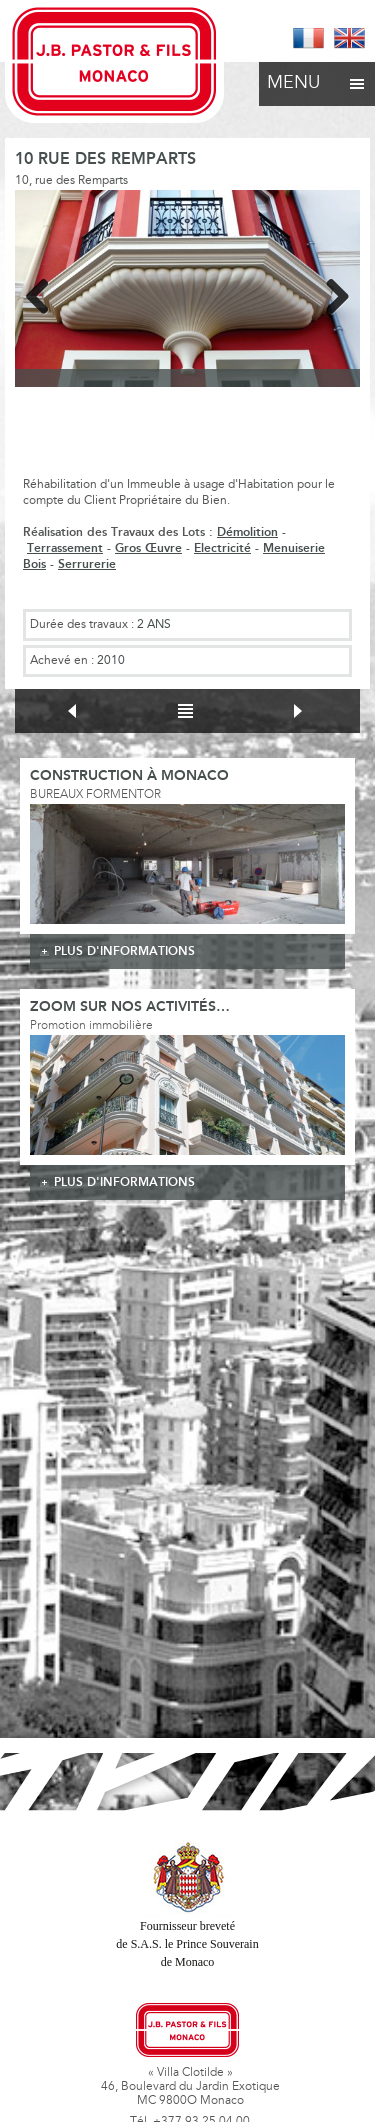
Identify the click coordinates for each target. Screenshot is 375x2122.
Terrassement (65, 548)
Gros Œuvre (148, 548)
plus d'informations (124, 951)
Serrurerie (87, 564)
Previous (45, 293)
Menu (317, 78)
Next (330, 293)
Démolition (247, 532)
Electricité (222, 548)
